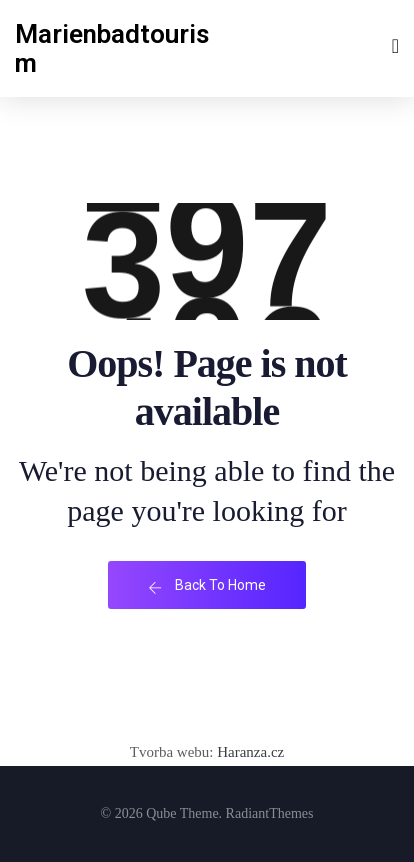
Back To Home (207, 586)
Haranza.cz (248, 752)
